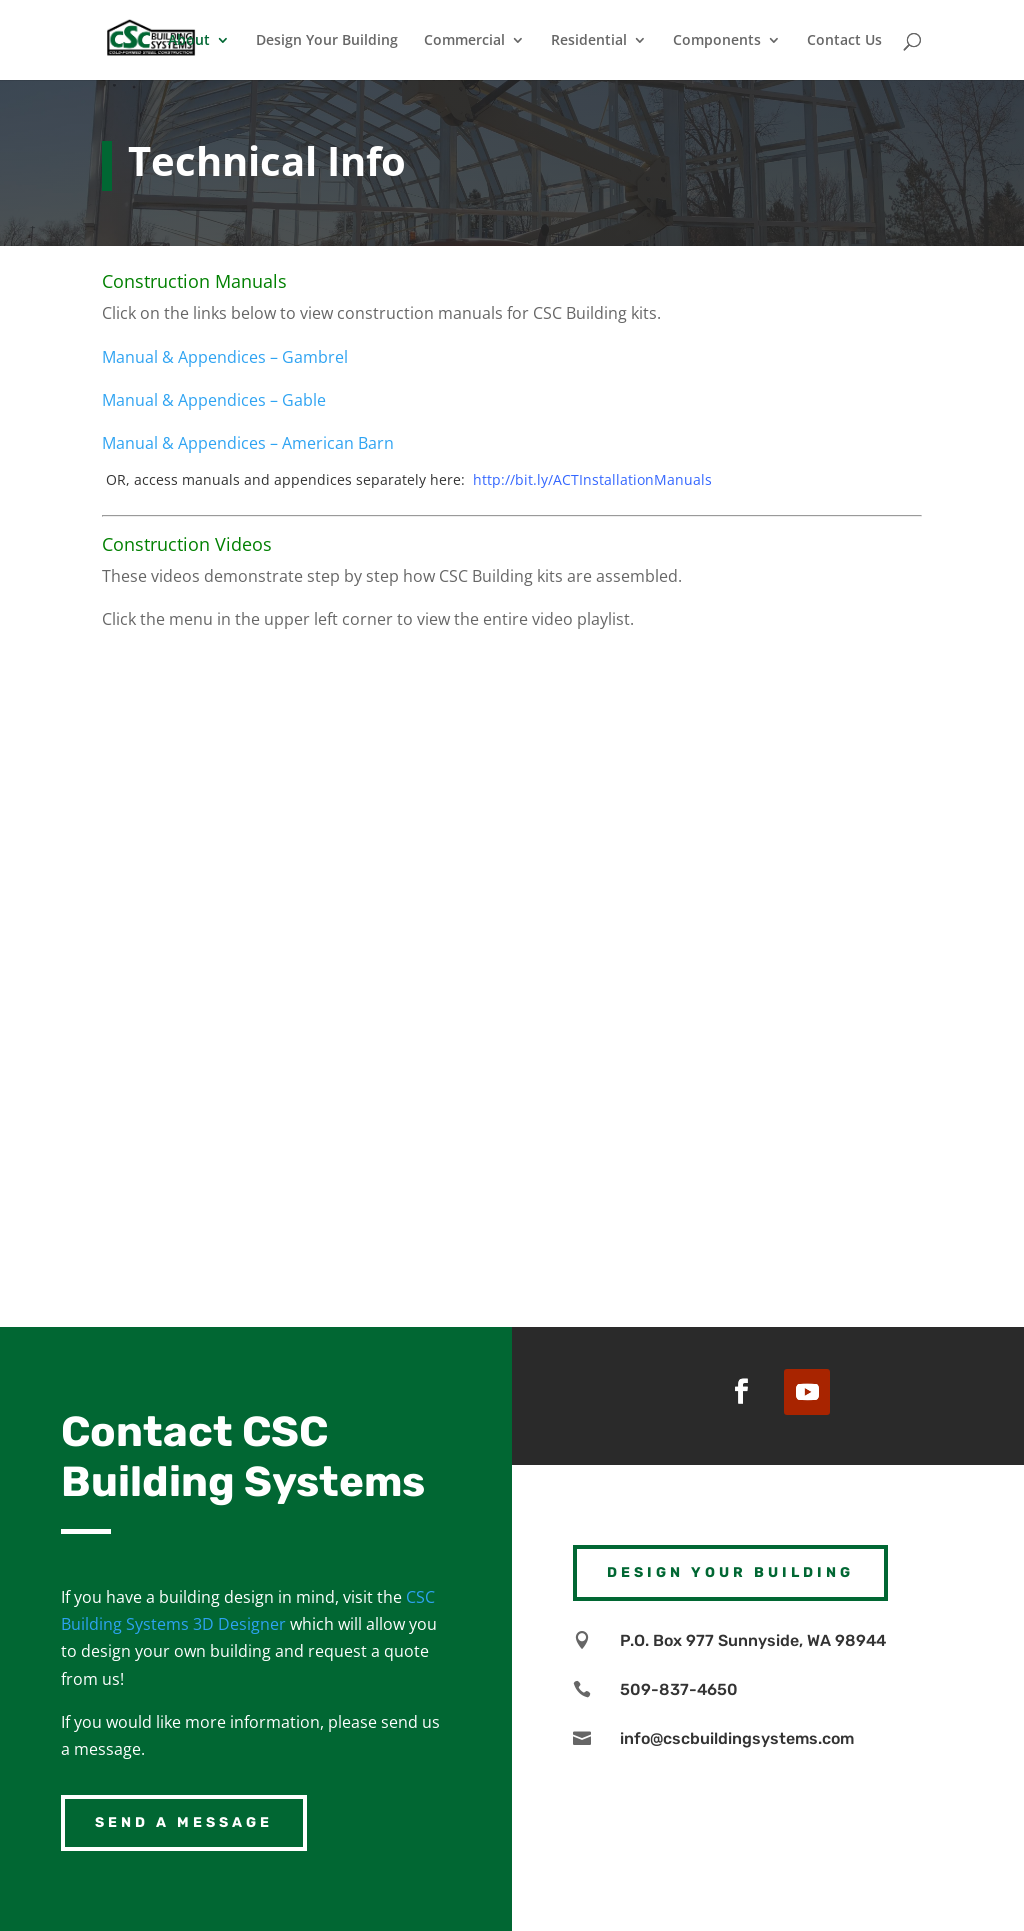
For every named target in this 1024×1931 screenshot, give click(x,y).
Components (717, 41)
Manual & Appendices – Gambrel (225, 357)
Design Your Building (327, 41)
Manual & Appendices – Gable (214, 400)
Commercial (464, 41)
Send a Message (184, 1822)
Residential (589, 41)
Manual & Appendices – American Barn (248, 443)
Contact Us (844, 41)
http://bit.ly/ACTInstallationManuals (592, 479)
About (189, 41)
